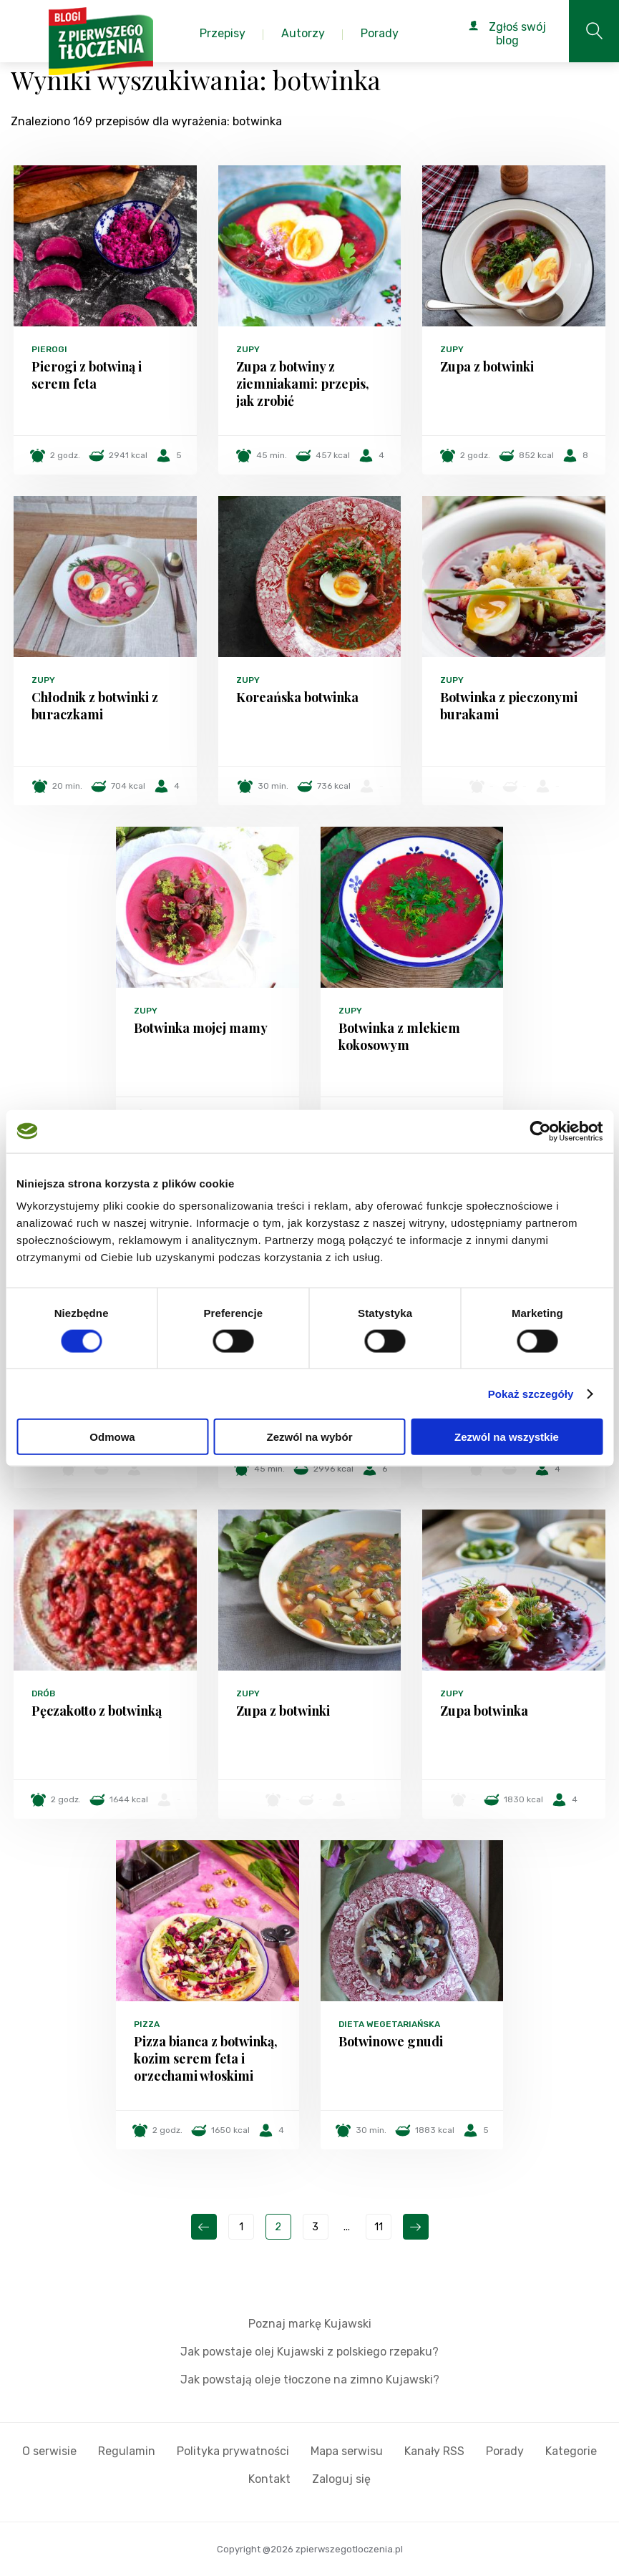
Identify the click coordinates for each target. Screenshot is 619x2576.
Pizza (147, 2024)
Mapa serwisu (347, 2451)
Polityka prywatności (233, 2451)
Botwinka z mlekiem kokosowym (399, 1036)
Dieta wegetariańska (389, 2024)
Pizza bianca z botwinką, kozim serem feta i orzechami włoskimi (206, 2058)
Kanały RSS (434, 2451)
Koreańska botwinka (297, 697)
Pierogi (49, 349)
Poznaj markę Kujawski (309, 2323)
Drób (43, 1693)
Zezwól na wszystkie (506, 1437)
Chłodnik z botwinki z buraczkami (94, 706)
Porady (505, 2451)
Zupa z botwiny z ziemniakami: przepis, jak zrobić (302, 383)
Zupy (248, 349)
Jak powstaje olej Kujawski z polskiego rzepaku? (309, 2351)
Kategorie (571, 2451)
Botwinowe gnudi (390, 2041)
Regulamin (126, 2451)
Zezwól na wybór (309, 1437)
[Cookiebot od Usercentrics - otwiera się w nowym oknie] (540, 1131)
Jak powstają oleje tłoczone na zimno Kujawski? (309, 2379)
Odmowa (112, 1437)
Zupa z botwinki (487, 366)
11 (378, 2227)
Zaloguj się (341, 2479)
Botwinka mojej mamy (201, 1027)
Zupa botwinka (484, 1710)
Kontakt (269, 2479)
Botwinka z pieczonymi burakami (508, 706)
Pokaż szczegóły (531, 1393)
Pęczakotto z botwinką (96, 1710)
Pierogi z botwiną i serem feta (86, 375)
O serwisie (49, 2451)
